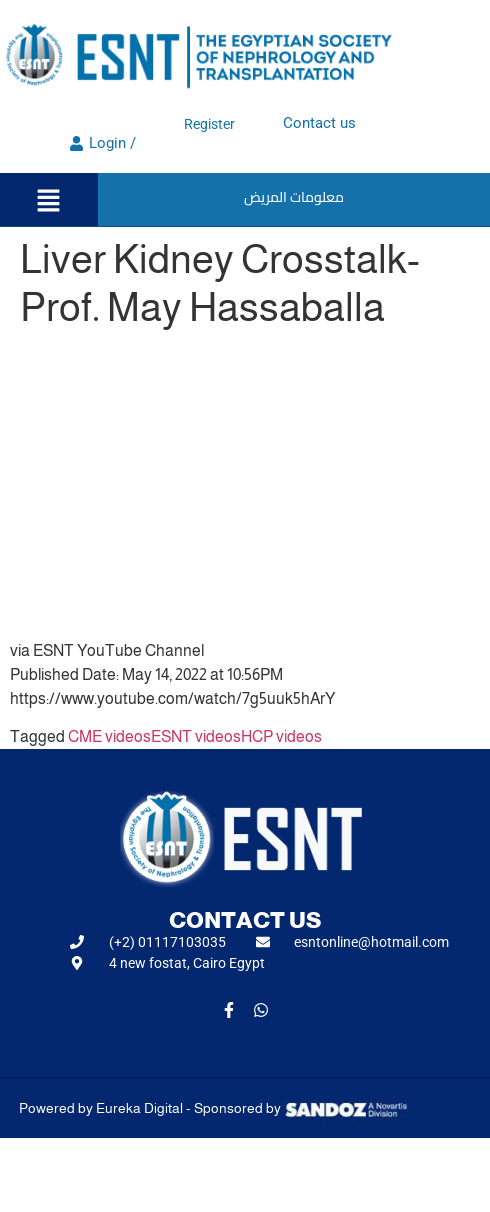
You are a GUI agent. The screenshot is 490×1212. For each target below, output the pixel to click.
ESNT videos (196, 736)
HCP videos (281, 736)
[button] (48, 202)
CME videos (109, 736)
